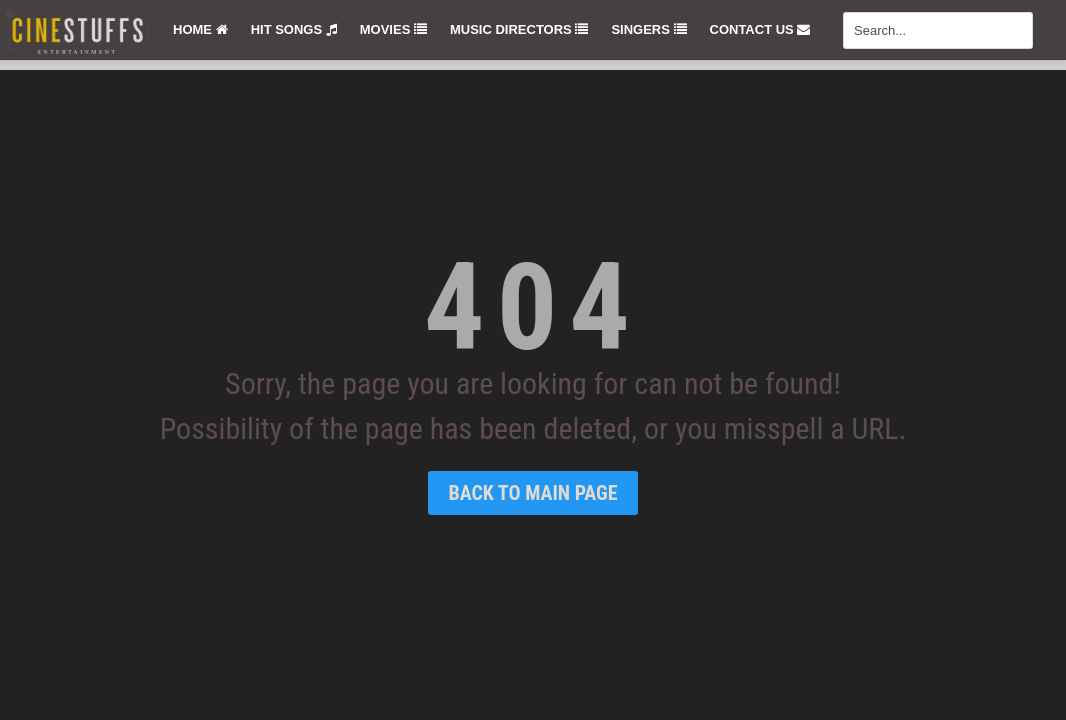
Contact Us (760, 29)
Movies (393, 29)
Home (200, 29)
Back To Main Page (532, 493)
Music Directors (519, 29)
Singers (648, 29)
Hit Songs (294, 29)
